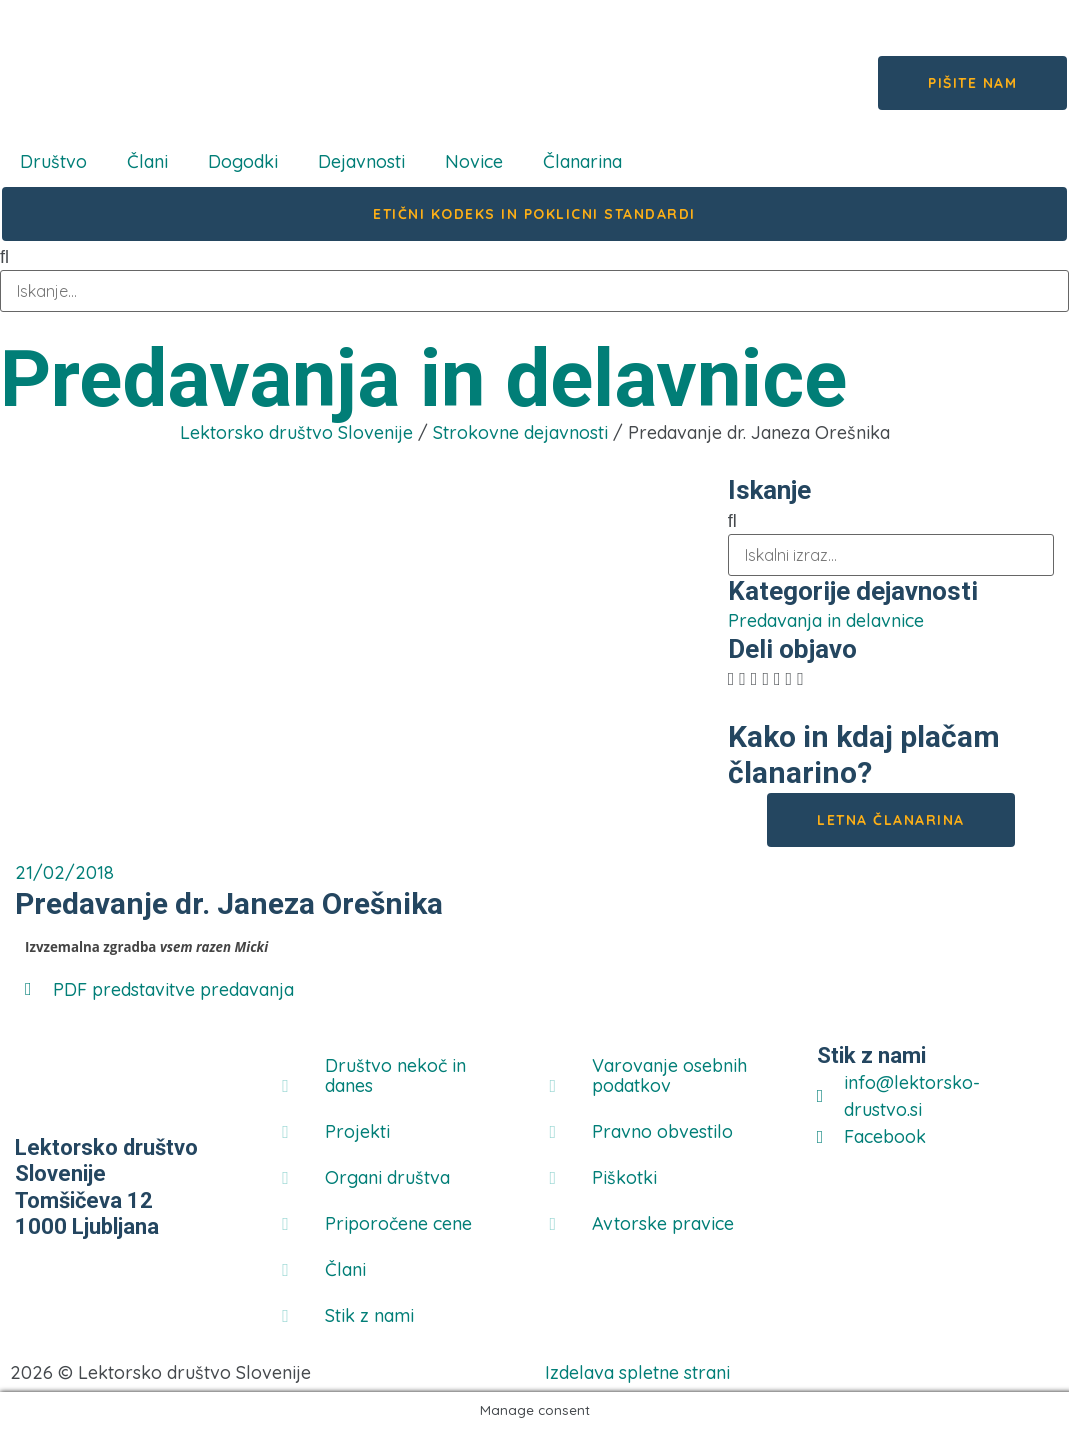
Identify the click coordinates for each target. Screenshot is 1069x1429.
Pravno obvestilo (662, 1131)
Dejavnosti (361, 161)
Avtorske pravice (663, 1223)
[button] (731, 678)
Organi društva (387, 1177)
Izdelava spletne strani (637, 1372)
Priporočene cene (398, 1223)
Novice (474, 161)
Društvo (53, 161)
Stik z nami (369, 1315)
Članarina (582, 161)
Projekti (357, 1131)
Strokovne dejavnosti (520, 432)
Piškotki (624, 1177)
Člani (147, 161)
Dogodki (243, 161)
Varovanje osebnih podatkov (669, 1075)
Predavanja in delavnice (423, 379)
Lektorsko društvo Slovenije (296, 432)
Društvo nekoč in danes (395, 1075)
